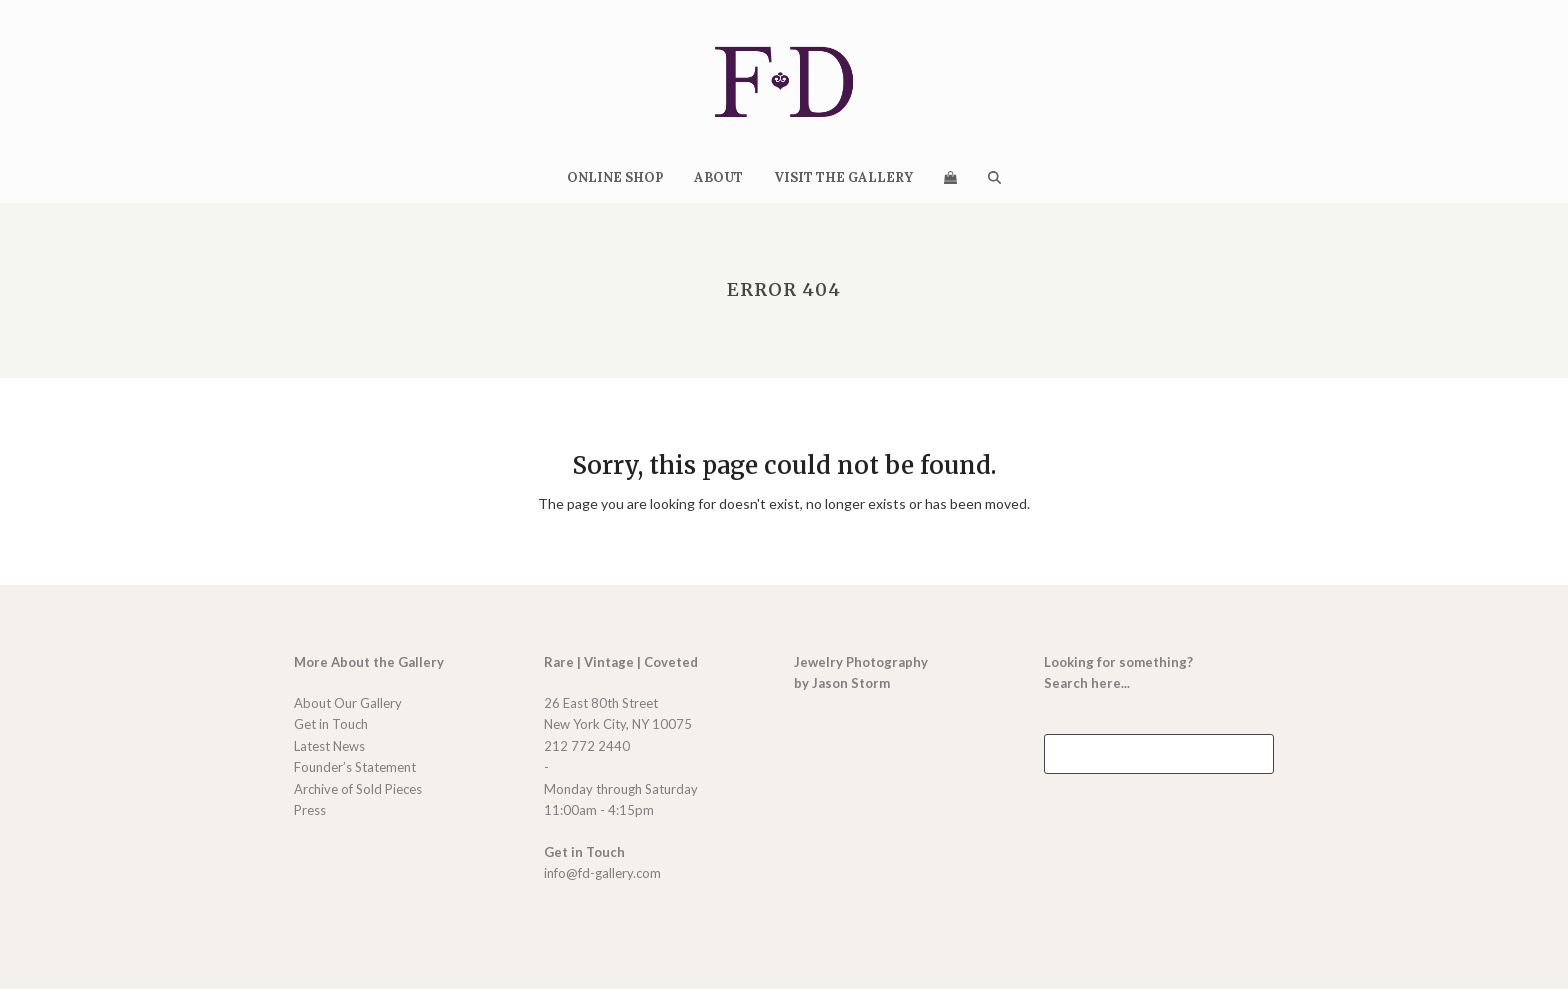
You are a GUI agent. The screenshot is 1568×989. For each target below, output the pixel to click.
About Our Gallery (348, 703)
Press (310, 810)
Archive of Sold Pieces (358, 789)
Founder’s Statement (355, 767)
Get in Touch (331, 724)
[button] (950, 177)
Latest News (329, 746)
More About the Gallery (369, 662)
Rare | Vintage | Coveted (621, 662)
